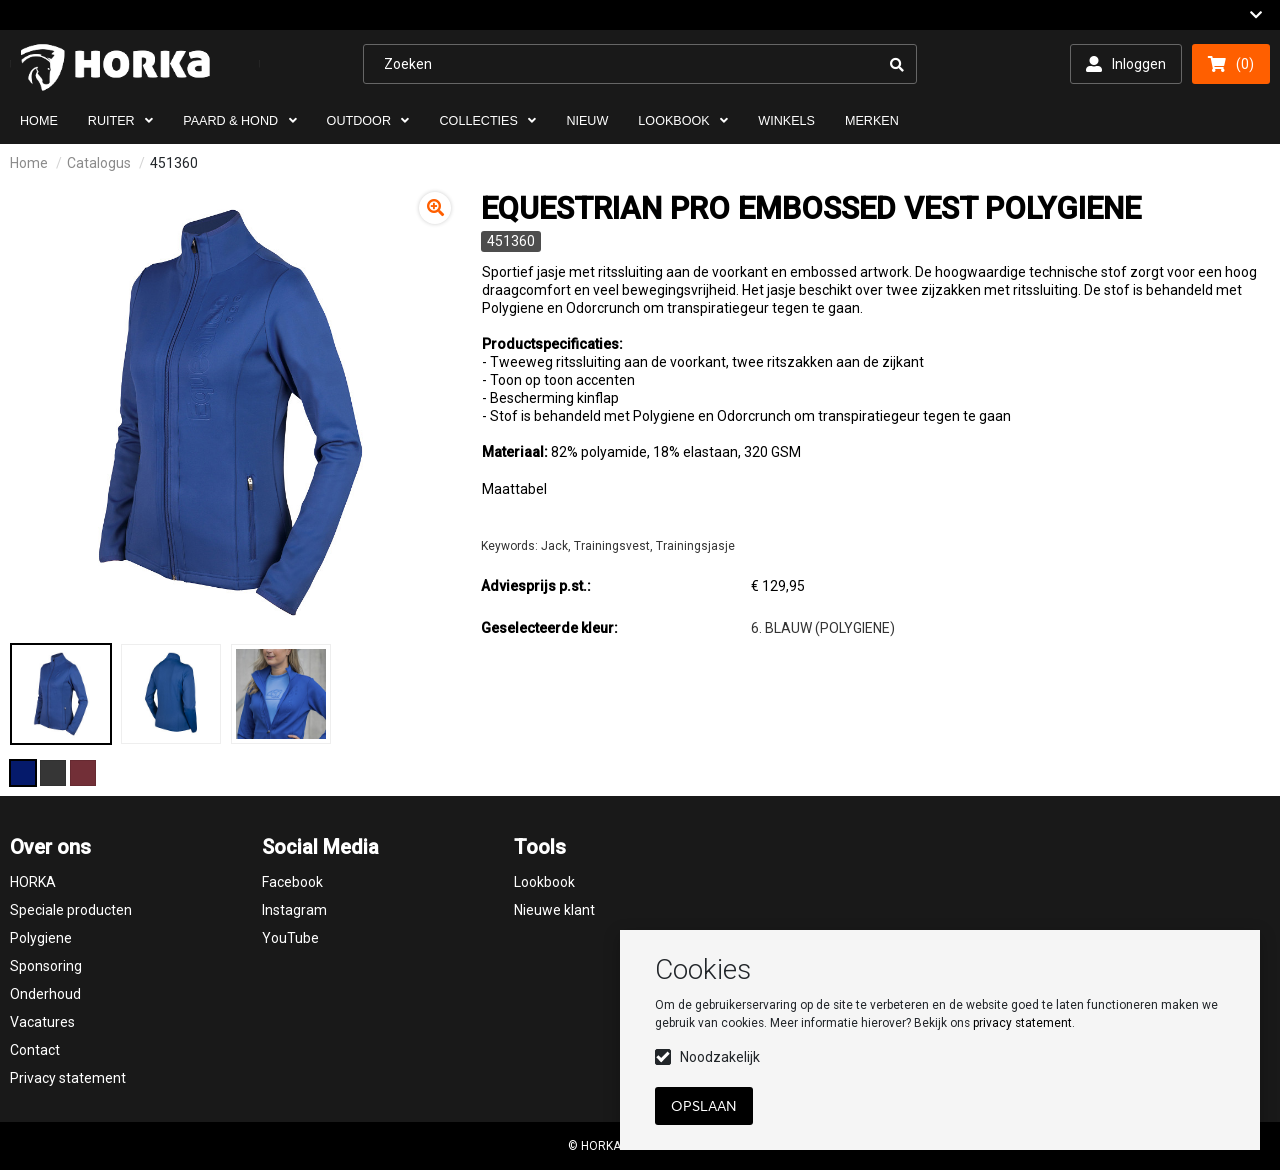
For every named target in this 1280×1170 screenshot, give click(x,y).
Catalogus (99, 163)
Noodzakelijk (720, 1057)
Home (29, 163)
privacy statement (1022, 1023)
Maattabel (514, 489)
